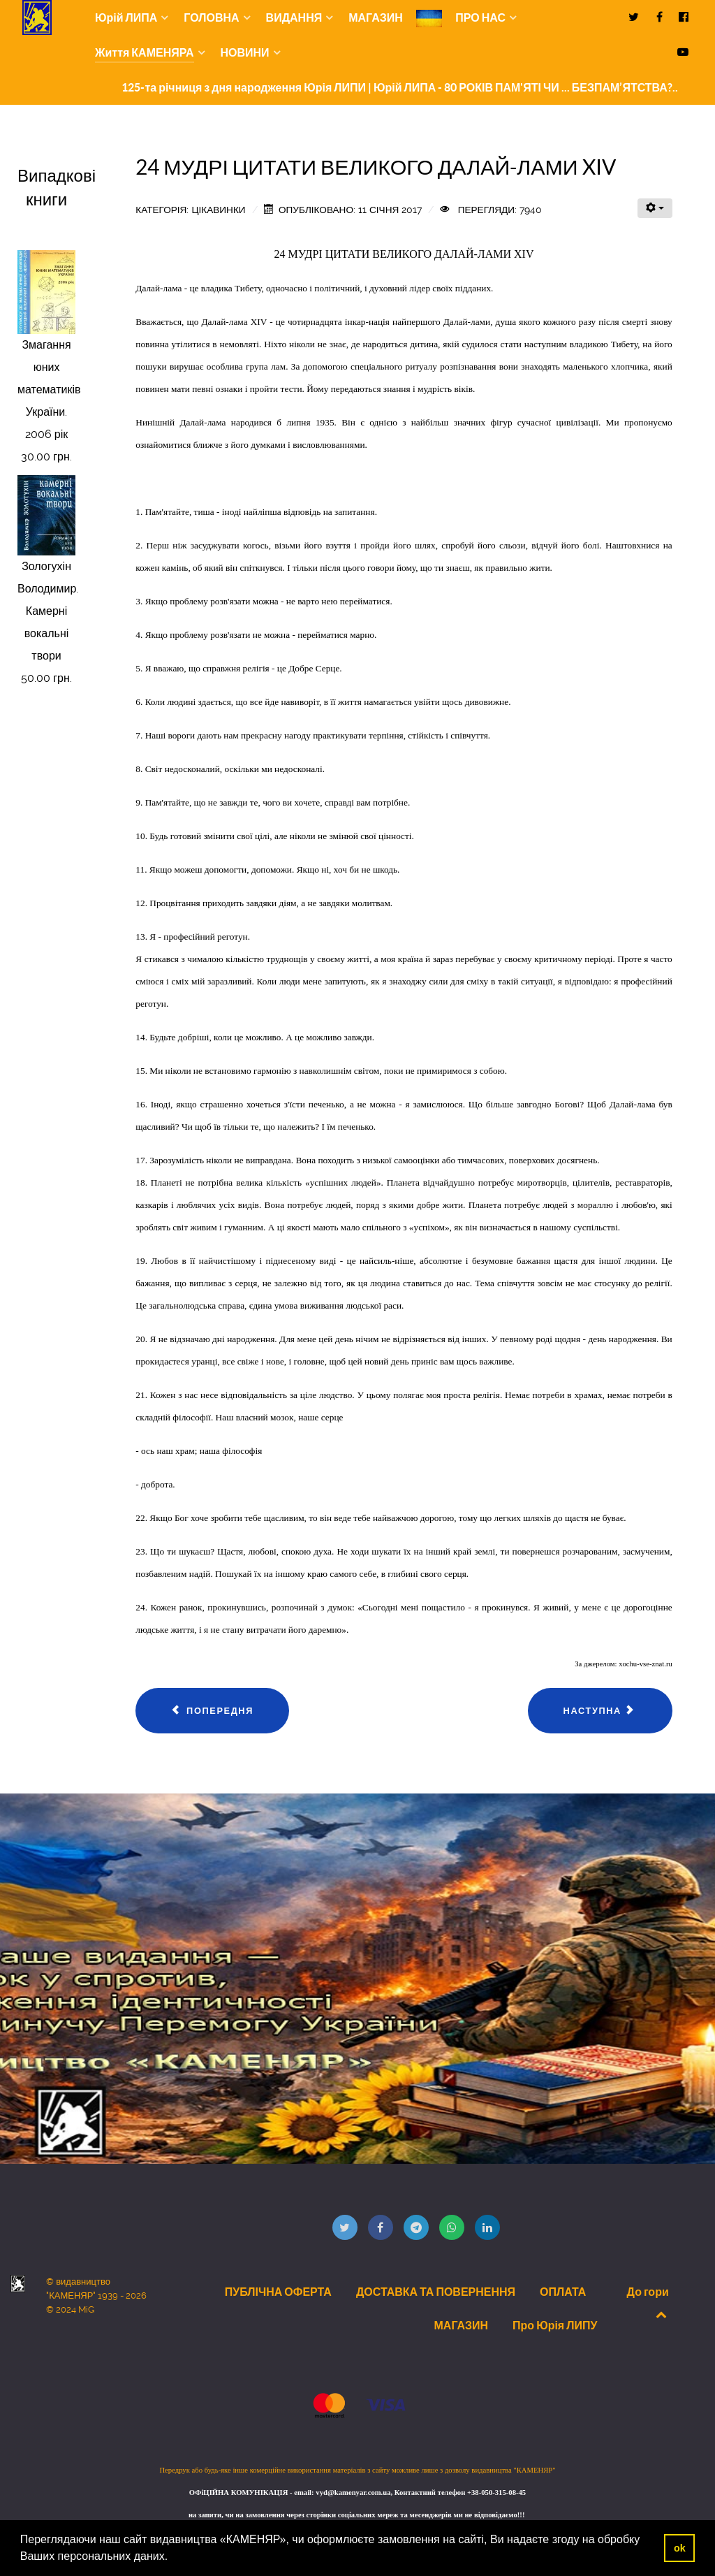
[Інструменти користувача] (654, 208)
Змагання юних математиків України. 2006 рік (48, 389)
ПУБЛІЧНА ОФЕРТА (278, 2291)
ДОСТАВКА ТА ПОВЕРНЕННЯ (435, 2291)
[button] (173, 2558)
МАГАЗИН (461, 2325)
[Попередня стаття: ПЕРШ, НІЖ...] (212, 1711)
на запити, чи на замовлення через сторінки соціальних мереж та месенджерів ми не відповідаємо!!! (357, 2515)
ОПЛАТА (563, 2291)
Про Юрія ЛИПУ (555, 2325)
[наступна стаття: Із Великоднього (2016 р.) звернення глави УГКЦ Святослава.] (600, 1711)
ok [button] (680, 2548)
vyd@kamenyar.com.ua (353, 2492)
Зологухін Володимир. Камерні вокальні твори (47, 611)
